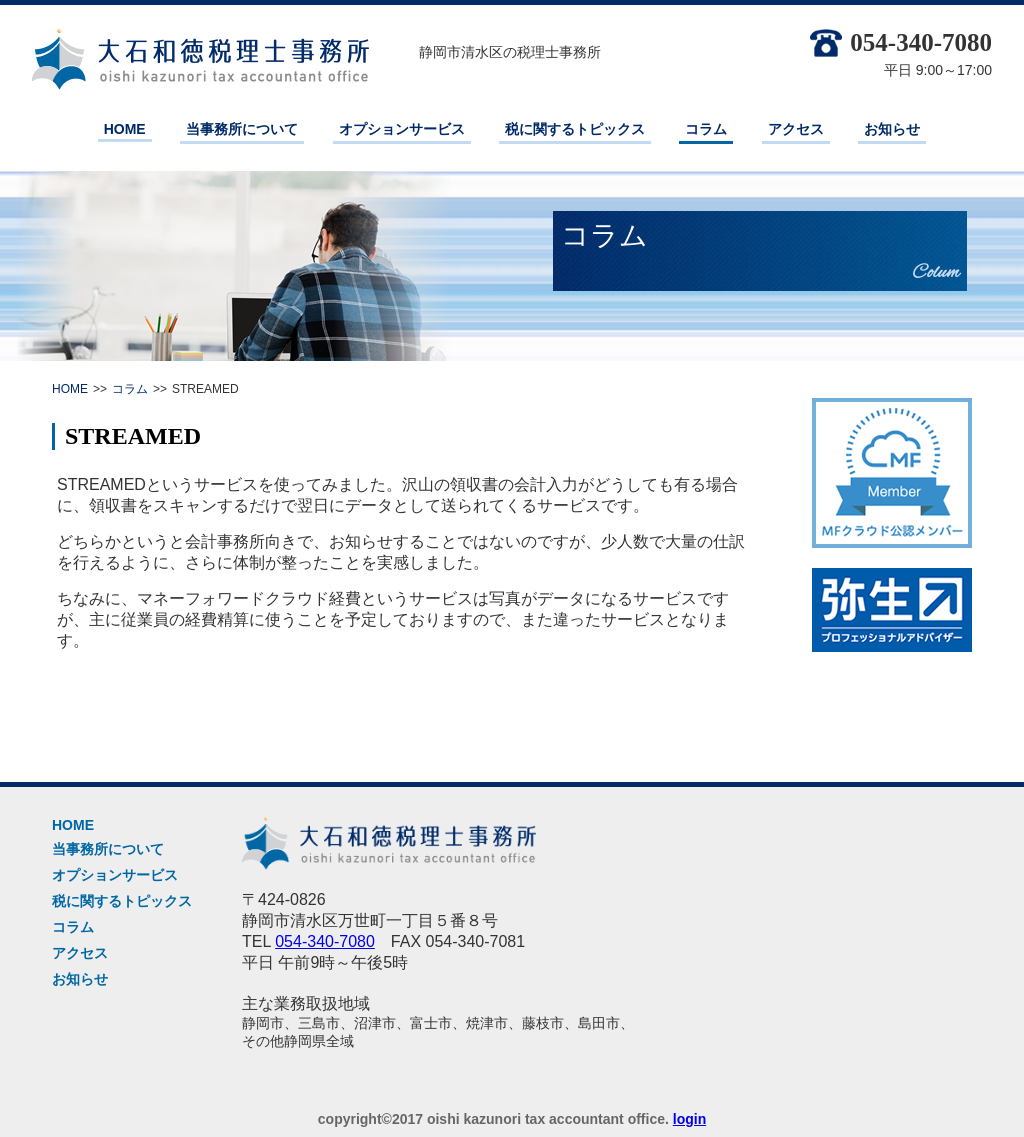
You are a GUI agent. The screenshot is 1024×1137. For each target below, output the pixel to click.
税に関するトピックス (575, 129)
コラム (706, 129)
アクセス (796, 129)
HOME (125, 129)
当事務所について (242, 129)
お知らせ (892, 129)
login (689, 1119)
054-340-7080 (901, 42)
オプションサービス (402, 129)
